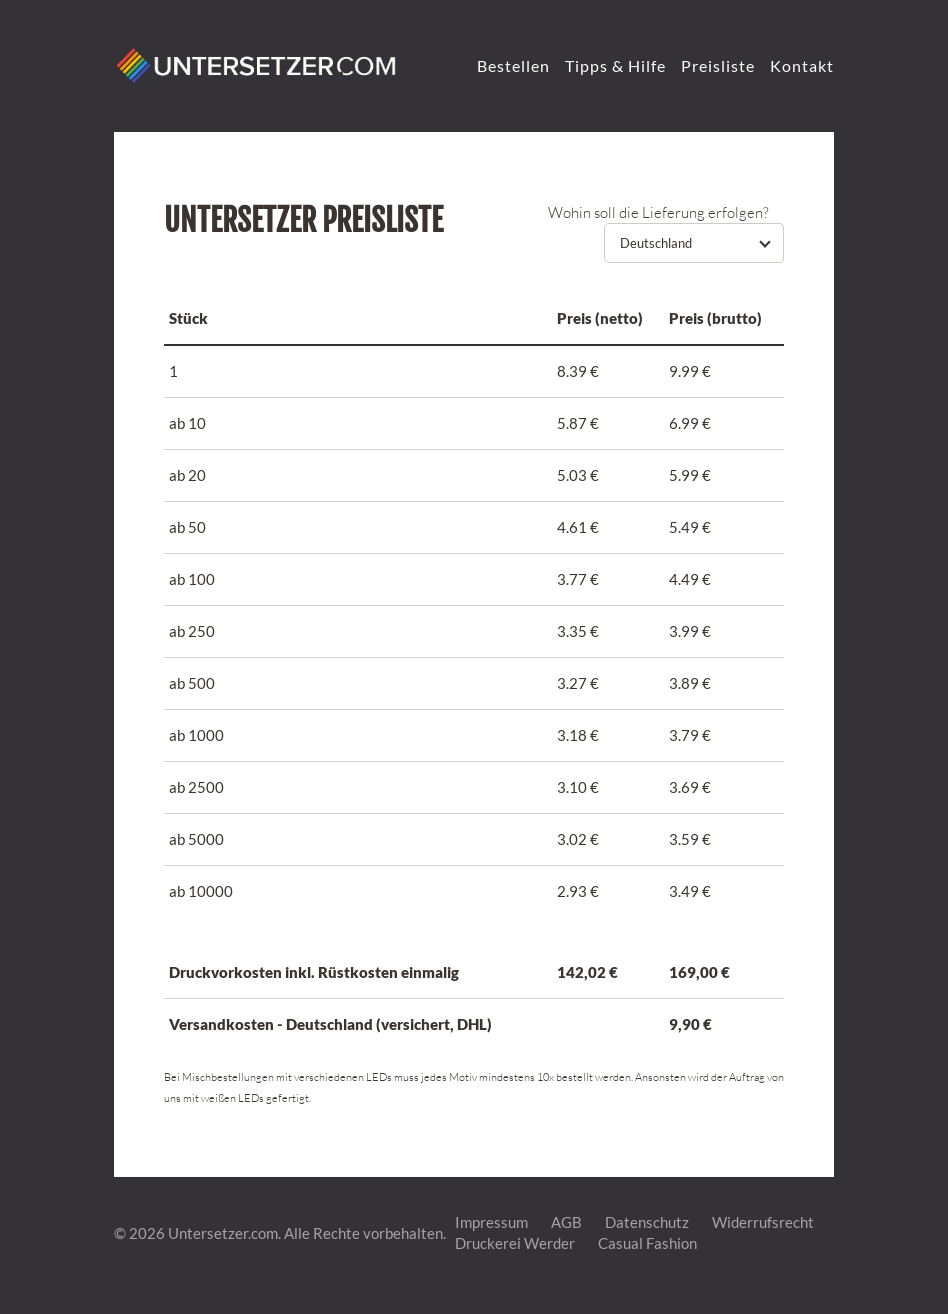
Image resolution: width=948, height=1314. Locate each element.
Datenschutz (647, 1222)
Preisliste (718, 65)
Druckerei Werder (515, 1243)
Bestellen (513, 65)
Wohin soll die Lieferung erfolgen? (658, 212)
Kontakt (802, 65)
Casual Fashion (647, 1243)
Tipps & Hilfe (615, 65)
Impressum (491, 1222)
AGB (566, 1222)
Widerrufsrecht (763, 1222)
